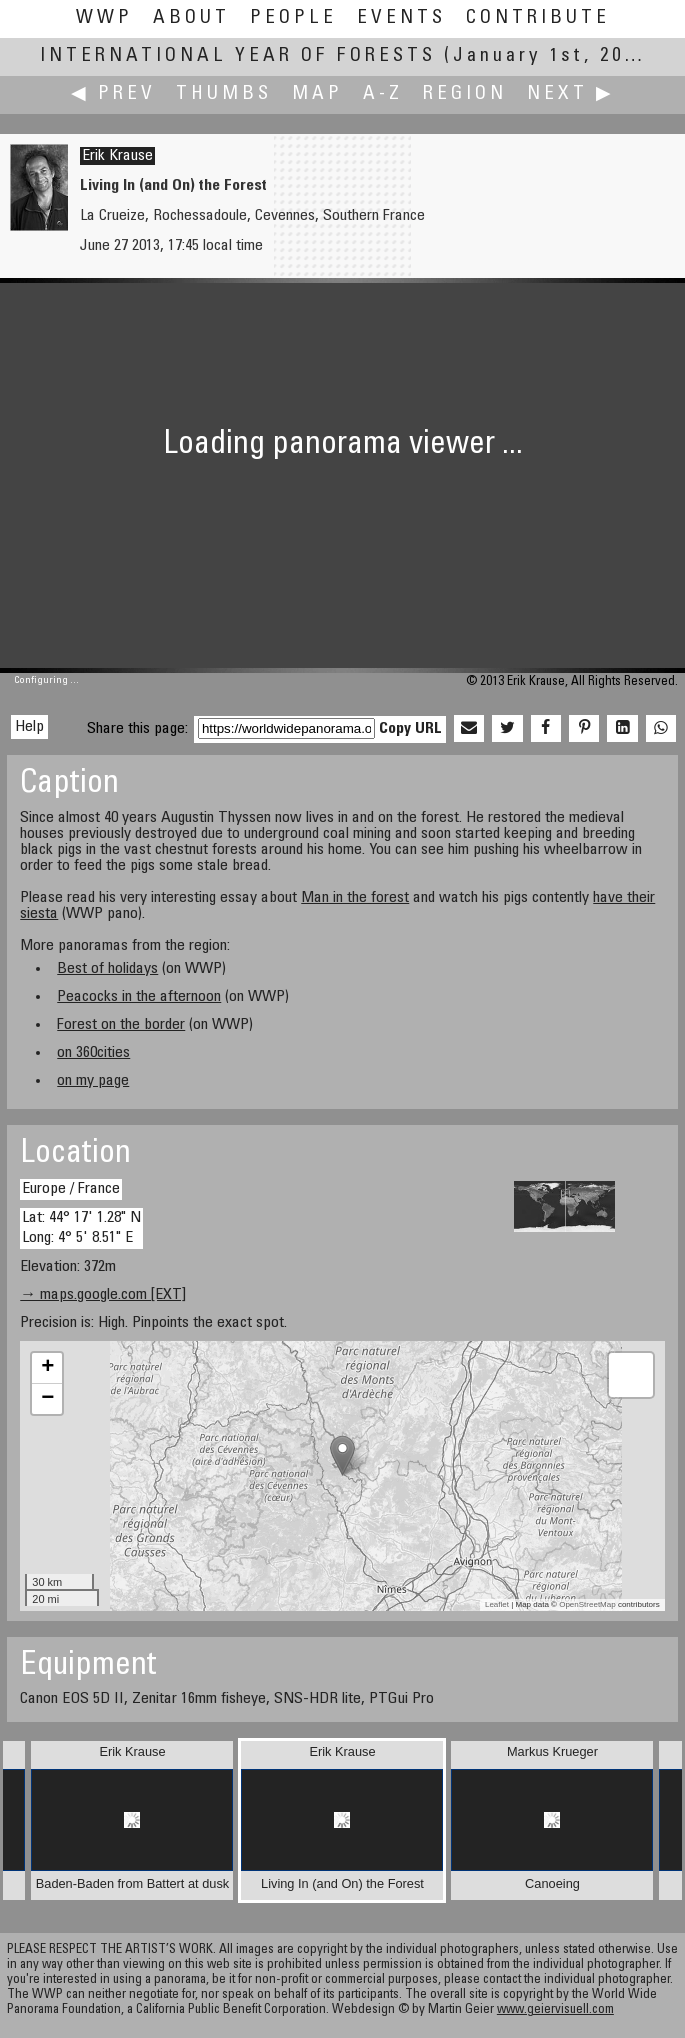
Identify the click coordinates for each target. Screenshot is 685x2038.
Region (465, 94)
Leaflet (497, 1604)
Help (29, 727)
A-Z (383, 94)
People (293, 18)
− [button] (47, 1399)
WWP (104, 18)
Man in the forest (355, 898)
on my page (93, 1081)
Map (317, 94)
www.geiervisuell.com (555, 2010)
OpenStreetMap (587, 1604)
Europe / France (71, 1189)
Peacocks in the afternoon (139, 997)
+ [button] (47, 1368)
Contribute (538, 18)
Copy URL (410, 729)
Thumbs (224, 94)
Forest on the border (121, 1025)
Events (401, 18)
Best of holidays (107, 969)
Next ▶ (571, 94)
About (191, 18)
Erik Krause (117, 156)
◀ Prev (113, 94)
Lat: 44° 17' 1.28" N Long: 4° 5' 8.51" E (81, 1227)
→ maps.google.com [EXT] (103, 1295)
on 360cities (93, 1053)
